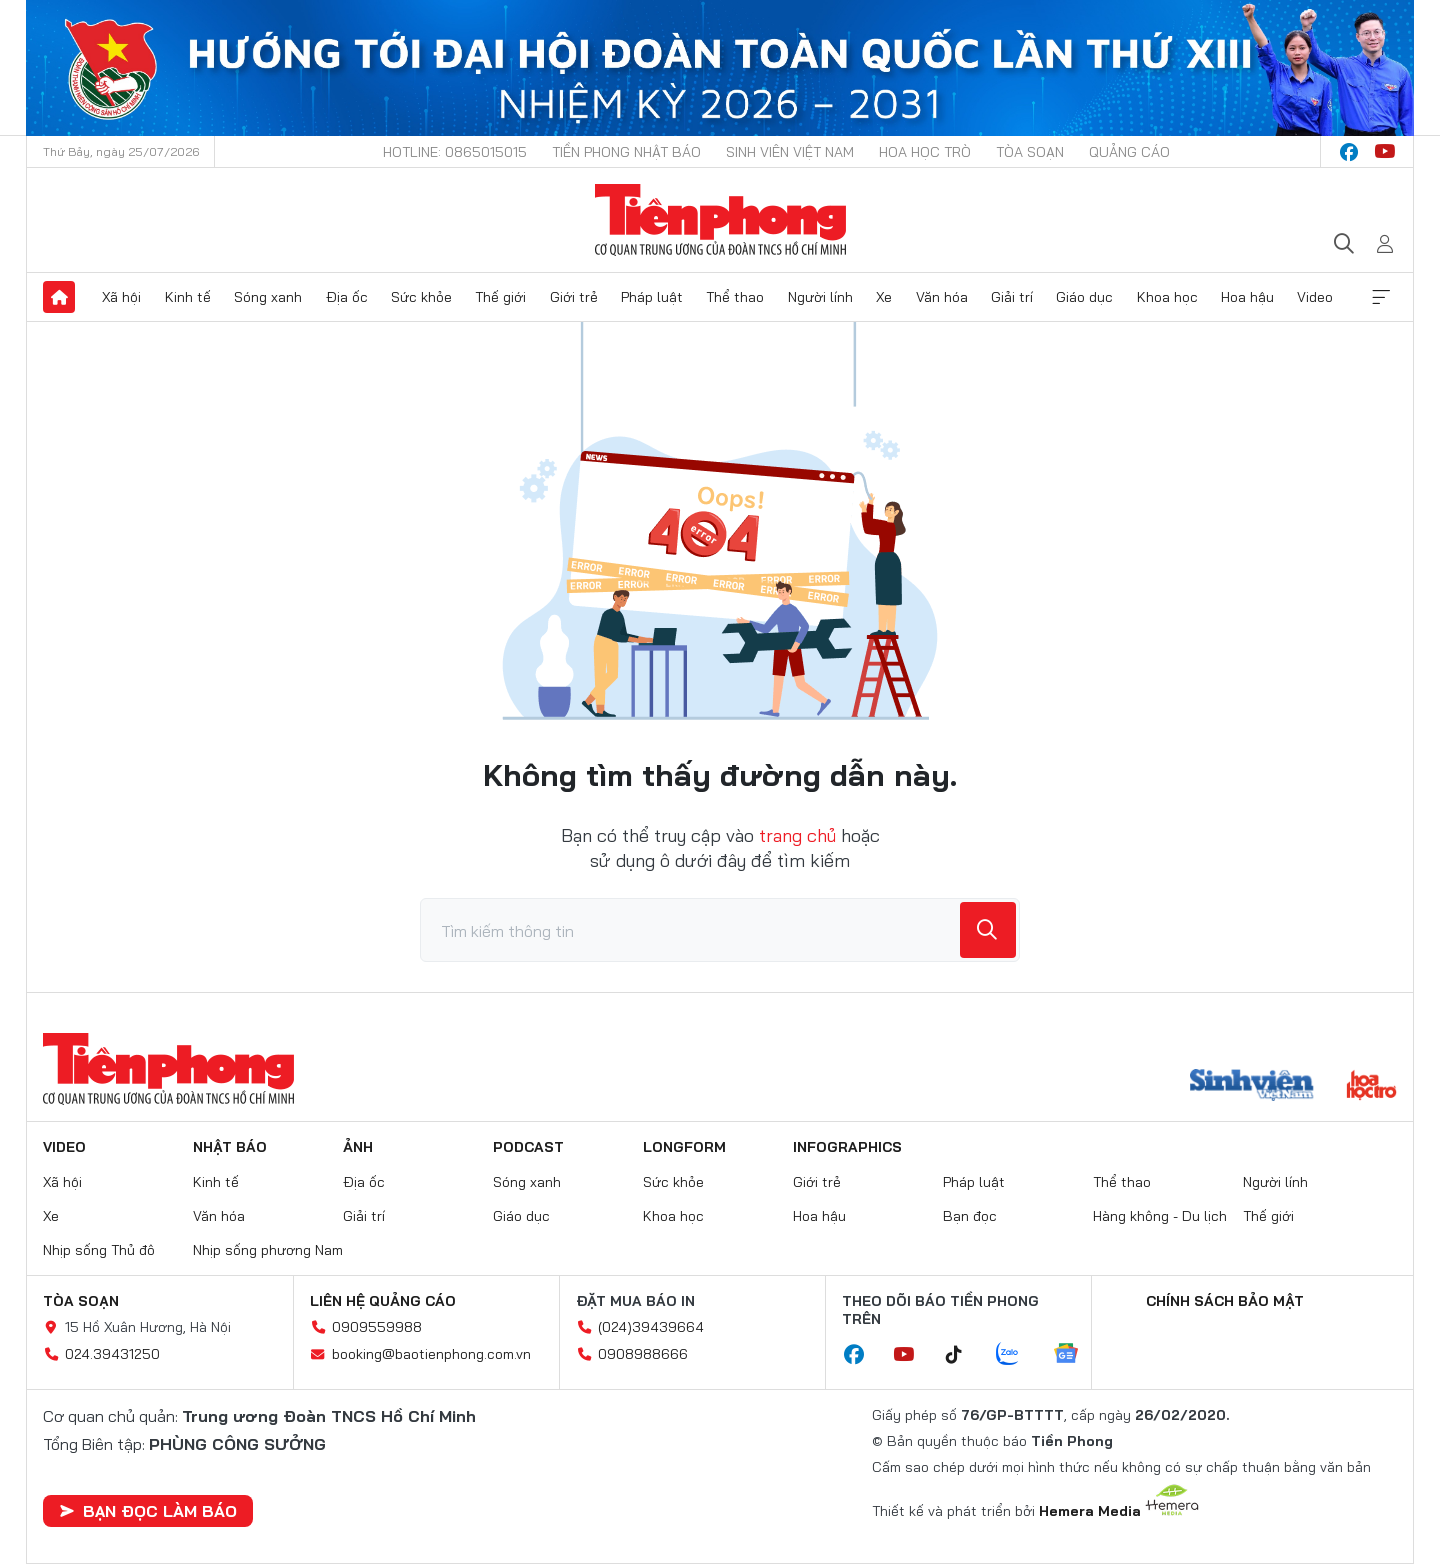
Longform (684, 1147)
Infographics (847, 1147)
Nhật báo (230, 1147)
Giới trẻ (574, 297)
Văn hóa (942, 297)
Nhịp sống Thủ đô (99, 1250)
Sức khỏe (421, 297)
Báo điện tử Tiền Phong (720, 220)
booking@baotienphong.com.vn (431, 1354)
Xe (884, 297)
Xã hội (121, 297)
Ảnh (358, 1147)
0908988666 (643, 1354)
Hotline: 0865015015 (455, 152)
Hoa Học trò (925, 152)
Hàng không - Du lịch (1160, 1216)
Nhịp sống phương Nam (268, 1250)
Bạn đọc (970, 1216)
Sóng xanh (268, 297)
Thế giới (500, 297)
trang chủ (797, 835)
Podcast (528, 1147)
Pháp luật (652, 297)
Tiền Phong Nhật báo (626, 152)
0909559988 (377, 1327)
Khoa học (1167, 297)
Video (1315, 297)
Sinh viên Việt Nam (790, 152)
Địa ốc (347, 297)
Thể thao (735, 297)
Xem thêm (1381, 297)
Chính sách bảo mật (1225, 1301)
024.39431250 (112, 1354)
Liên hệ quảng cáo (383, 1301)
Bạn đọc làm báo (148, 1511)
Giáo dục (1084, 297)
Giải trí (1012, 297)
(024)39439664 (651, 1327)
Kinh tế (188, 297)
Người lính (820, 297)
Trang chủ (59, 297)
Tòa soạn (1030, 152)
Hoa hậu (1247, 297)
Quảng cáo (1129, 152)
